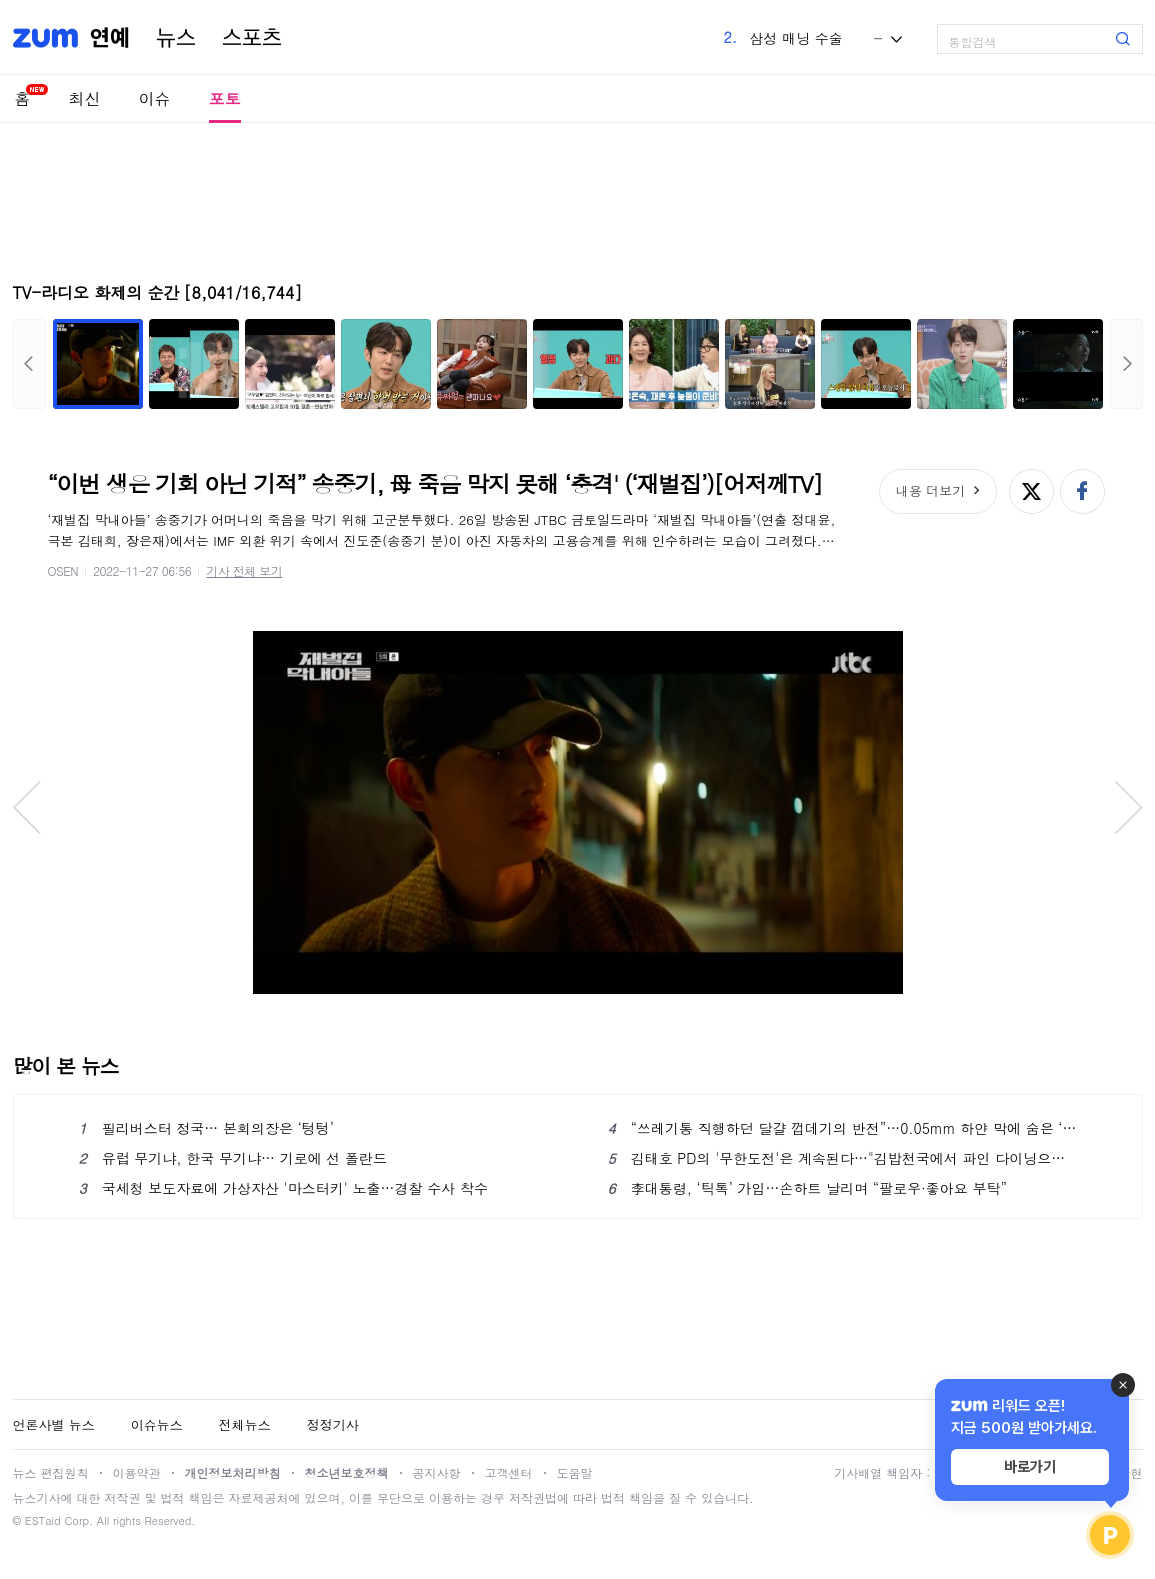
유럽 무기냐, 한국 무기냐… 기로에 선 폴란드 (233, 1158)
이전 (29, 364)
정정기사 (333, 1424)
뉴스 (176, 38)
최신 (85, 98)
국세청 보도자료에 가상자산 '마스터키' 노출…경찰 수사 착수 (283, 1188)
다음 (1126, 364)
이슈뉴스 (157, 1424)
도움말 (575, 1472)
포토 (225, 98)
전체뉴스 (245, 1424)
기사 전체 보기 (244, 570)
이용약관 (137, 1472)
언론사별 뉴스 (54, 1424)
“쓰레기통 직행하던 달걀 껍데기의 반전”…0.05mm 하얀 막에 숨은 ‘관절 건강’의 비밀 (842, 1128)
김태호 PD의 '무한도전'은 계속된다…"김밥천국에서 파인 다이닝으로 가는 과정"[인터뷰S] (842, 1158)
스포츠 (252, 38)
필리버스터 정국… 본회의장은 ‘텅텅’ (206, 1128)
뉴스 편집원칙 (51, 1472)
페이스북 (1082, 491)
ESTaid (43, 1520)
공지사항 (437, 1472)
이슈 (155, 98)
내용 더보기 (930, 490)
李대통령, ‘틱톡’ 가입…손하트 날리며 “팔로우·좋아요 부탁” (807, 1188)
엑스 (1031, 491)
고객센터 (509, 1472)
